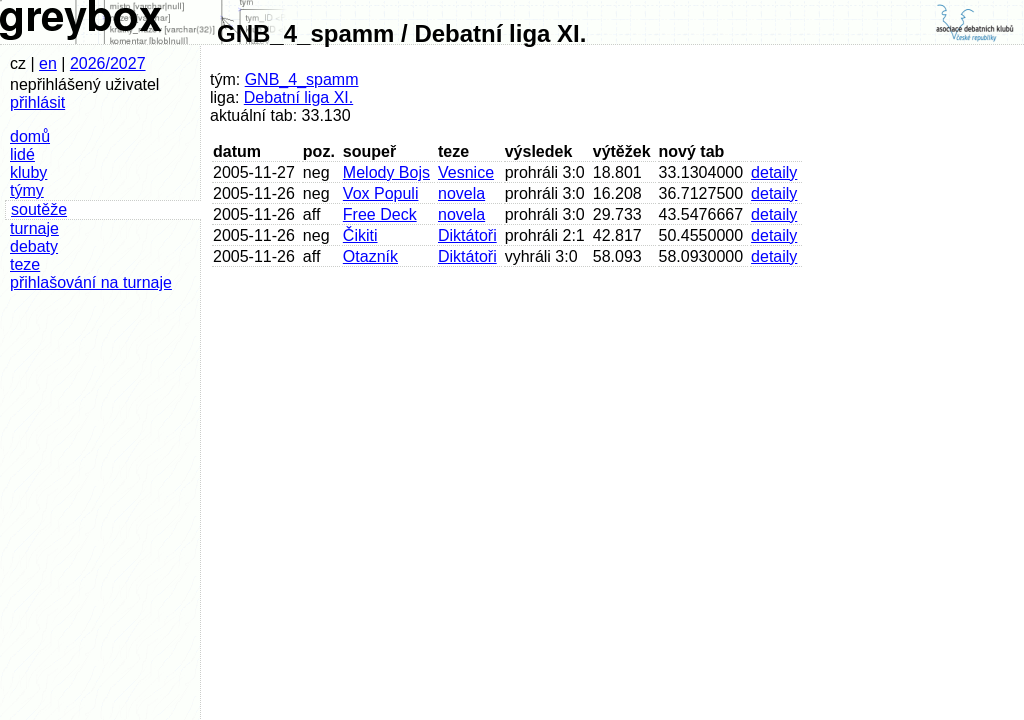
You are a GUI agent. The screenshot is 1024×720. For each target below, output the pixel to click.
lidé (22, 154)
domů (30, 136)
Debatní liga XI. (298, 97)
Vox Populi (381, 193)
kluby (28, 172)
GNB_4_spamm (302, 79)
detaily (774, 172)
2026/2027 (108, 63)
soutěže (39, 209)
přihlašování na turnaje (91, 282)
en (48, 63)
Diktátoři (467, 235)
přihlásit (37, 102)
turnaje (34, 228)
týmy (27, 190)
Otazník (370, 256)
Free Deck (380, 214)
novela (461, 193)
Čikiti (360, 235)
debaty (34, 246)
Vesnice (466, 172)
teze (25, 264)
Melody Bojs (386, 172)
